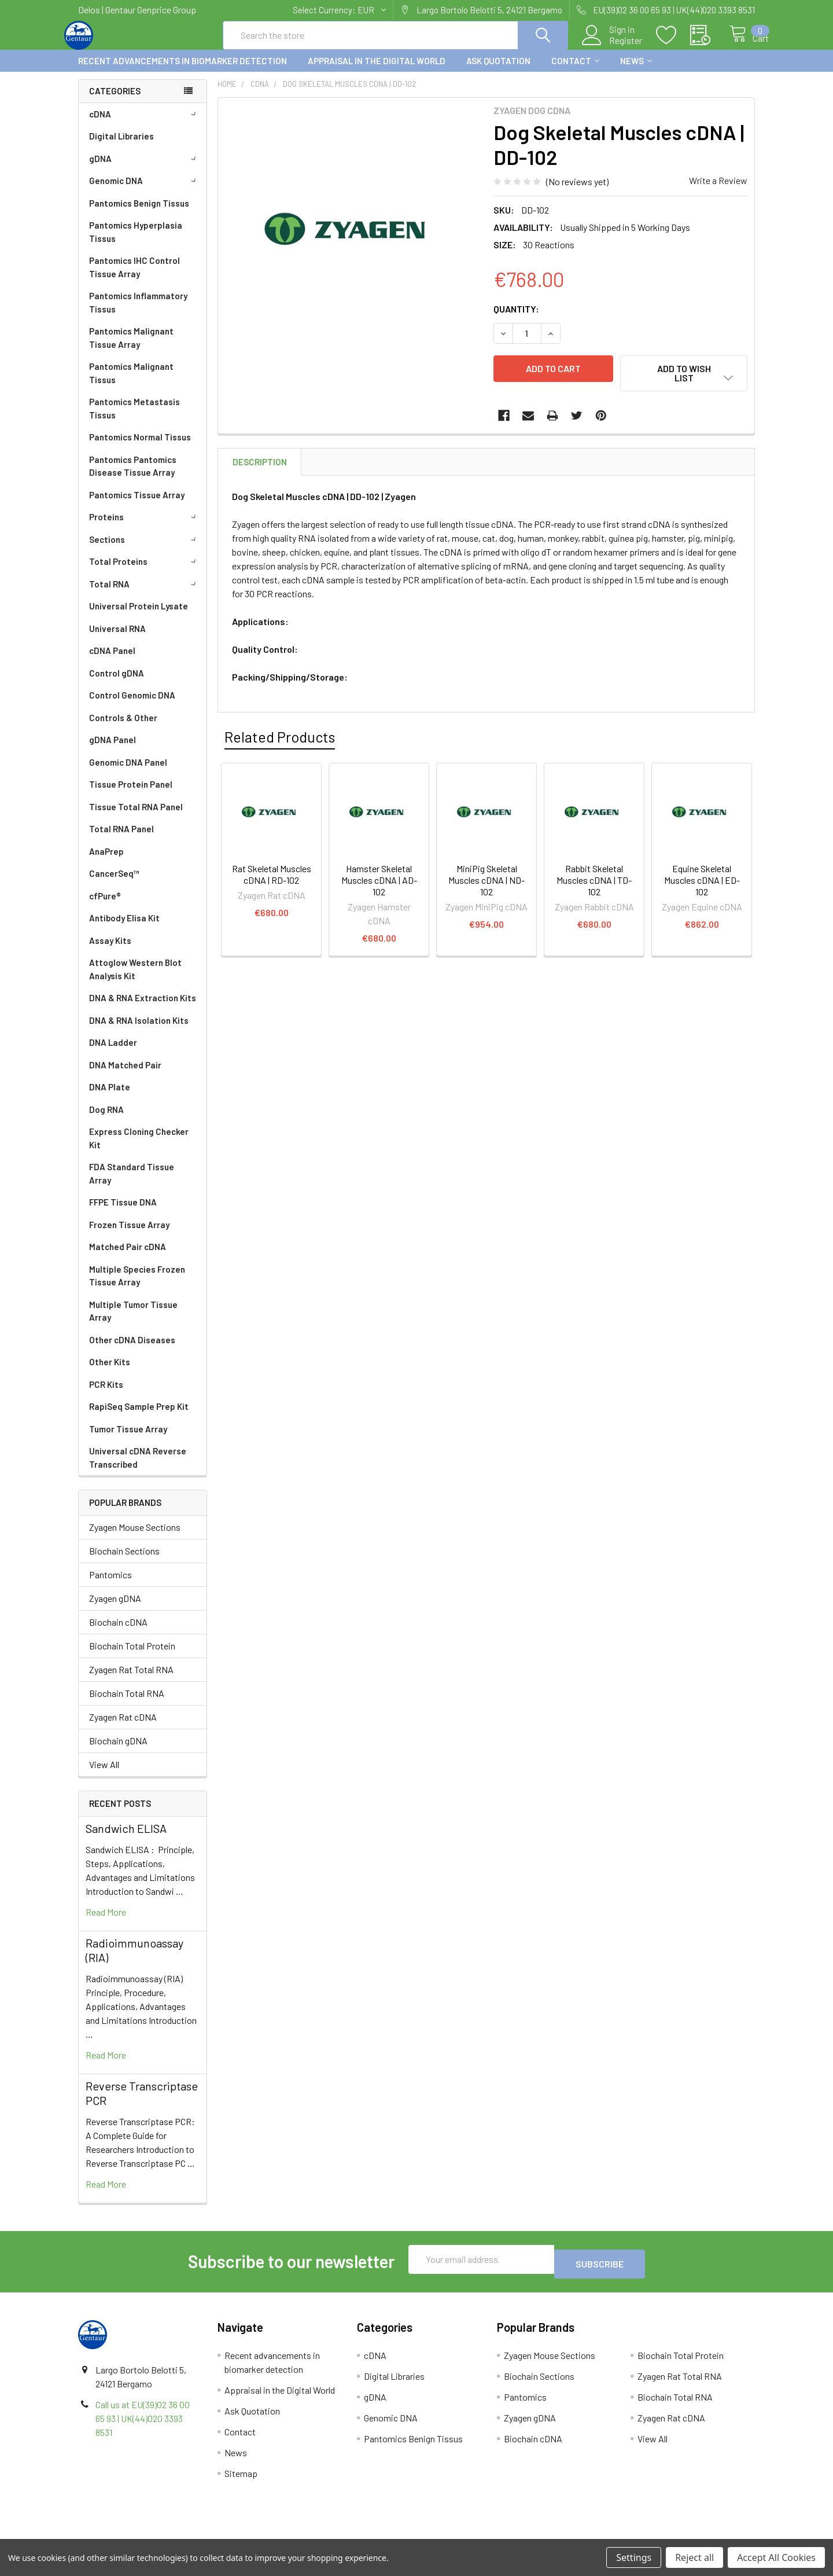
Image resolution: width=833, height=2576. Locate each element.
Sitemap (240, 2479)
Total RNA (144, 594)
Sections (144, 550)
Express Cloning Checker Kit (139, 1148)
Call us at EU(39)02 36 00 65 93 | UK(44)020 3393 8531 (142, 2424)
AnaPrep (106, 862)
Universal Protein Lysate (138, 616)
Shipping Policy (332, 2534)
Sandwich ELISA (126, 1839)
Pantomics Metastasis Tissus (134, 419)
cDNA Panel (112, 661)
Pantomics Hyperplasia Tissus (135, 242)
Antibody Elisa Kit (124, 928)
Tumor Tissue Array (128, 1439)
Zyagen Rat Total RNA (131, 1679)
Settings (633, 2557)
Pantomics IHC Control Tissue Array (134, 277)
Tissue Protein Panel (130, 794)
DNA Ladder (113, 1053)
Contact (575, 71)
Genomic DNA (144, 191)
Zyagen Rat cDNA (123, 1727)
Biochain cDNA (118, 1632)
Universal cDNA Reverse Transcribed (137, 1468)
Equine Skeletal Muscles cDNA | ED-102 (702, 883)
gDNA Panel (112, 750)
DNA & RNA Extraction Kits (142, 1008)
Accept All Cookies (776, 2557)
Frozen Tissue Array (129, 1235)
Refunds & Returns (501, 2534)
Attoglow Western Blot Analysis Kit (135, 979)
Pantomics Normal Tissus (140, 447)
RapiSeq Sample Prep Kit (139, 1417)
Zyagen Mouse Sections (134, 1537)
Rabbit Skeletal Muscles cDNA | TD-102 (594, 883)
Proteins (144, 527)
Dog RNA (106, 1120)
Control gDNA (116, 683)
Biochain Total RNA (126, 1703)
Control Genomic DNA (132, 705)
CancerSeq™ (114, 884)
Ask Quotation (498, 71)
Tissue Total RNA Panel (136, 817)
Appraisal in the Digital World (376, 71)
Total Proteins (144, 572)
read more (106, 1922)
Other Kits (109, 1372)
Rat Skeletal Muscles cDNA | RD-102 (271, 877)
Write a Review (718, 190)
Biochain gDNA (118, 1750)
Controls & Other (123, 728)
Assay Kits (110, 951)
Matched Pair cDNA (127, 1257)
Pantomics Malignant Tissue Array (131, 348)
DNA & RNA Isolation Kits (139, 1031)
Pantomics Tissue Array (137, 505)
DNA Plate (109, 1097)
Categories (115, 101)
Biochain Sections (124, 1561)
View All (104, 1774)
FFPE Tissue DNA (123, 1212)
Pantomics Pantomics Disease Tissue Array (132, 476)
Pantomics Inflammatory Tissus (138, 313)
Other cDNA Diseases (132, 1350)
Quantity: (516, 319)
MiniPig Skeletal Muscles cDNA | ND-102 (486, 883)
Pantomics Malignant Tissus (131, 383)
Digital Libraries (121, 146)
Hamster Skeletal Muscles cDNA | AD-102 (379, 883)
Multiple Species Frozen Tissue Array (137, 1286)
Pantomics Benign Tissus (139, 213)
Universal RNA (117, 639)
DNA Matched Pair (125, 1075)
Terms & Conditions (163, 2534)
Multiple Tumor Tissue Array (133, 1321)
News (636, 71)
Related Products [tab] (279, 740)
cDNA (144, 124)
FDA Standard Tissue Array (131, 1184)
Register (612, 47)
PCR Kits (106, 1395)
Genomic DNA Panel (128, 772)
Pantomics (110, 1584)
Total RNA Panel (121, 839)
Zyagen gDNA (115, 1608)
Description (260, 465)
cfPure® (105, 906)
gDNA (144, 169)
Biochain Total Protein (132, 1656)
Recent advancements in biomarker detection (182, 71)
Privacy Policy (670, 2534)
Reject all (694, 2557)
